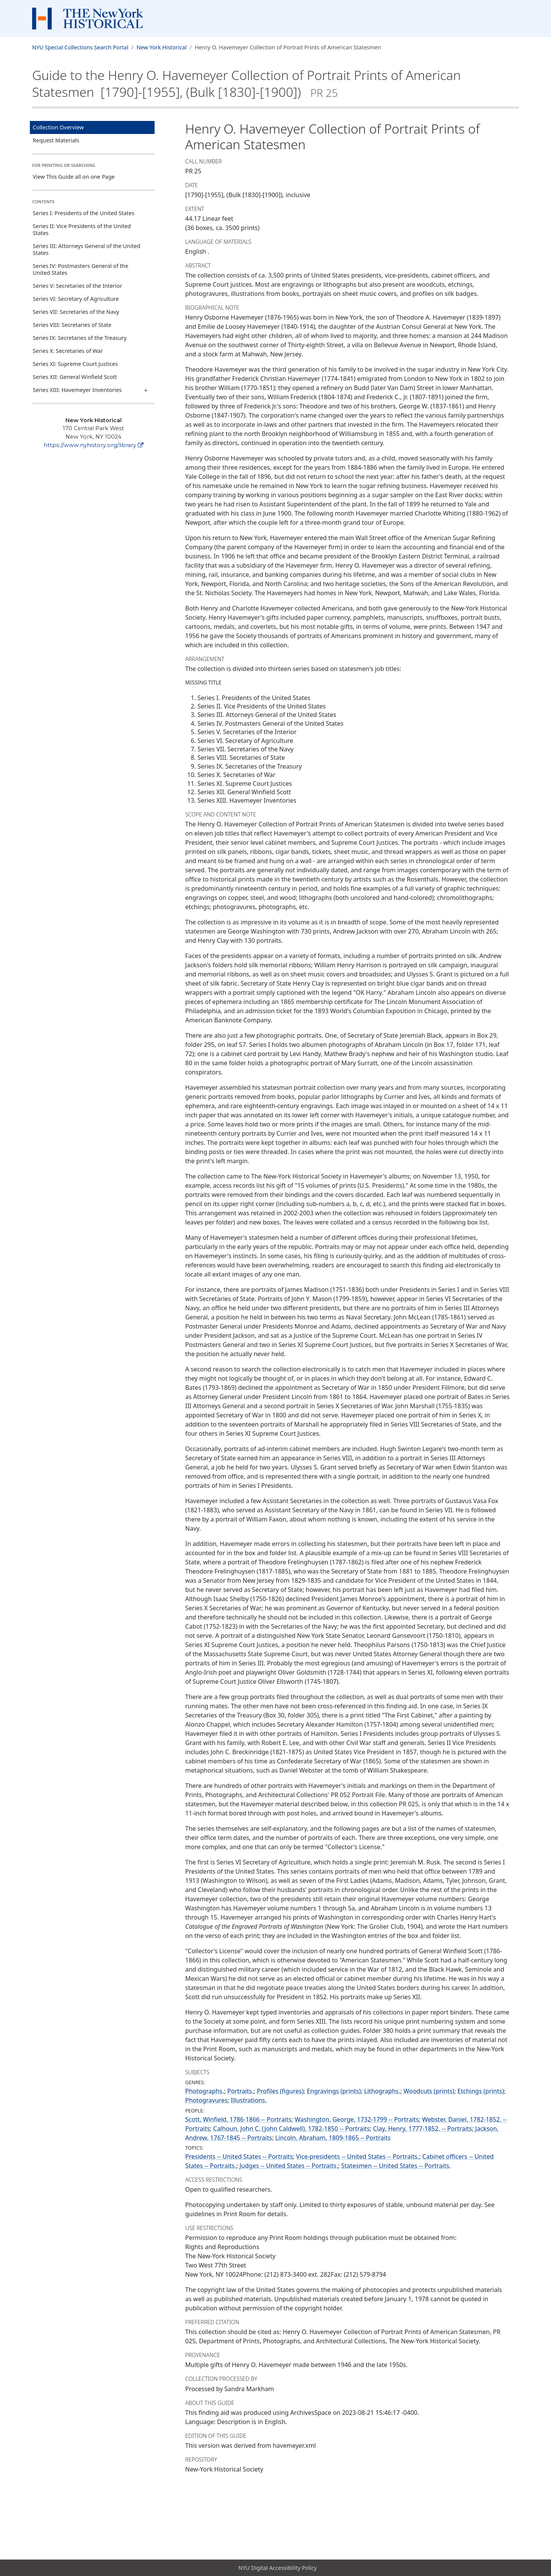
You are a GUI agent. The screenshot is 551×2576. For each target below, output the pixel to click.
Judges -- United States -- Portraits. (289, 2165)
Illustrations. (249, 2100)
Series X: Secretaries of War (68, 350)
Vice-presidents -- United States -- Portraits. (357, 2156)
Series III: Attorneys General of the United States (86, 249)
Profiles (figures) (280, 2091)
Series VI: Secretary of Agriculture (76, 298)
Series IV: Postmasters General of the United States (81, 269)
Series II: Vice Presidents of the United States (82, 229)
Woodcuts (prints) (429, 2091)
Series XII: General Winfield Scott (75, 376)
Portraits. (240, 2091)
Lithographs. (382, 2091)
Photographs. (204, 2091)
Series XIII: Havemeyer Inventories (77, 389)
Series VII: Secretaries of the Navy (76, 311)
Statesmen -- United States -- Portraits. (396, 2165)
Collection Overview (58, 127)
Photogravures (206, 2100)
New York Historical (162, 47)
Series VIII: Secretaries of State (72, 324)
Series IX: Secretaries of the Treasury (80, 337)
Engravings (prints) (334, 2091)
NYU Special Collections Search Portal (80, 47)
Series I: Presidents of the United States (83, 213)
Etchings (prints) (481, 2091)
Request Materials (56, 140)
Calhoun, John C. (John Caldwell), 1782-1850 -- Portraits (291, 2128)
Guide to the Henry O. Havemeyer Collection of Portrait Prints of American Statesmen (246, 83)
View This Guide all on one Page (74, 176)
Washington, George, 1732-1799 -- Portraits (357, 2119)
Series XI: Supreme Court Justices (75, 363)
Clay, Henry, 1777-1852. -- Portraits (422, 2128)
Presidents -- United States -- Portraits (239, 2156)
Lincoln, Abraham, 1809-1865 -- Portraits (332, 2138)
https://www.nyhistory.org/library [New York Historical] (93, 445)
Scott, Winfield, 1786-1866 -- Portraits (238, 2119)
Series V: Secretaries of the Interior (77, 285)
